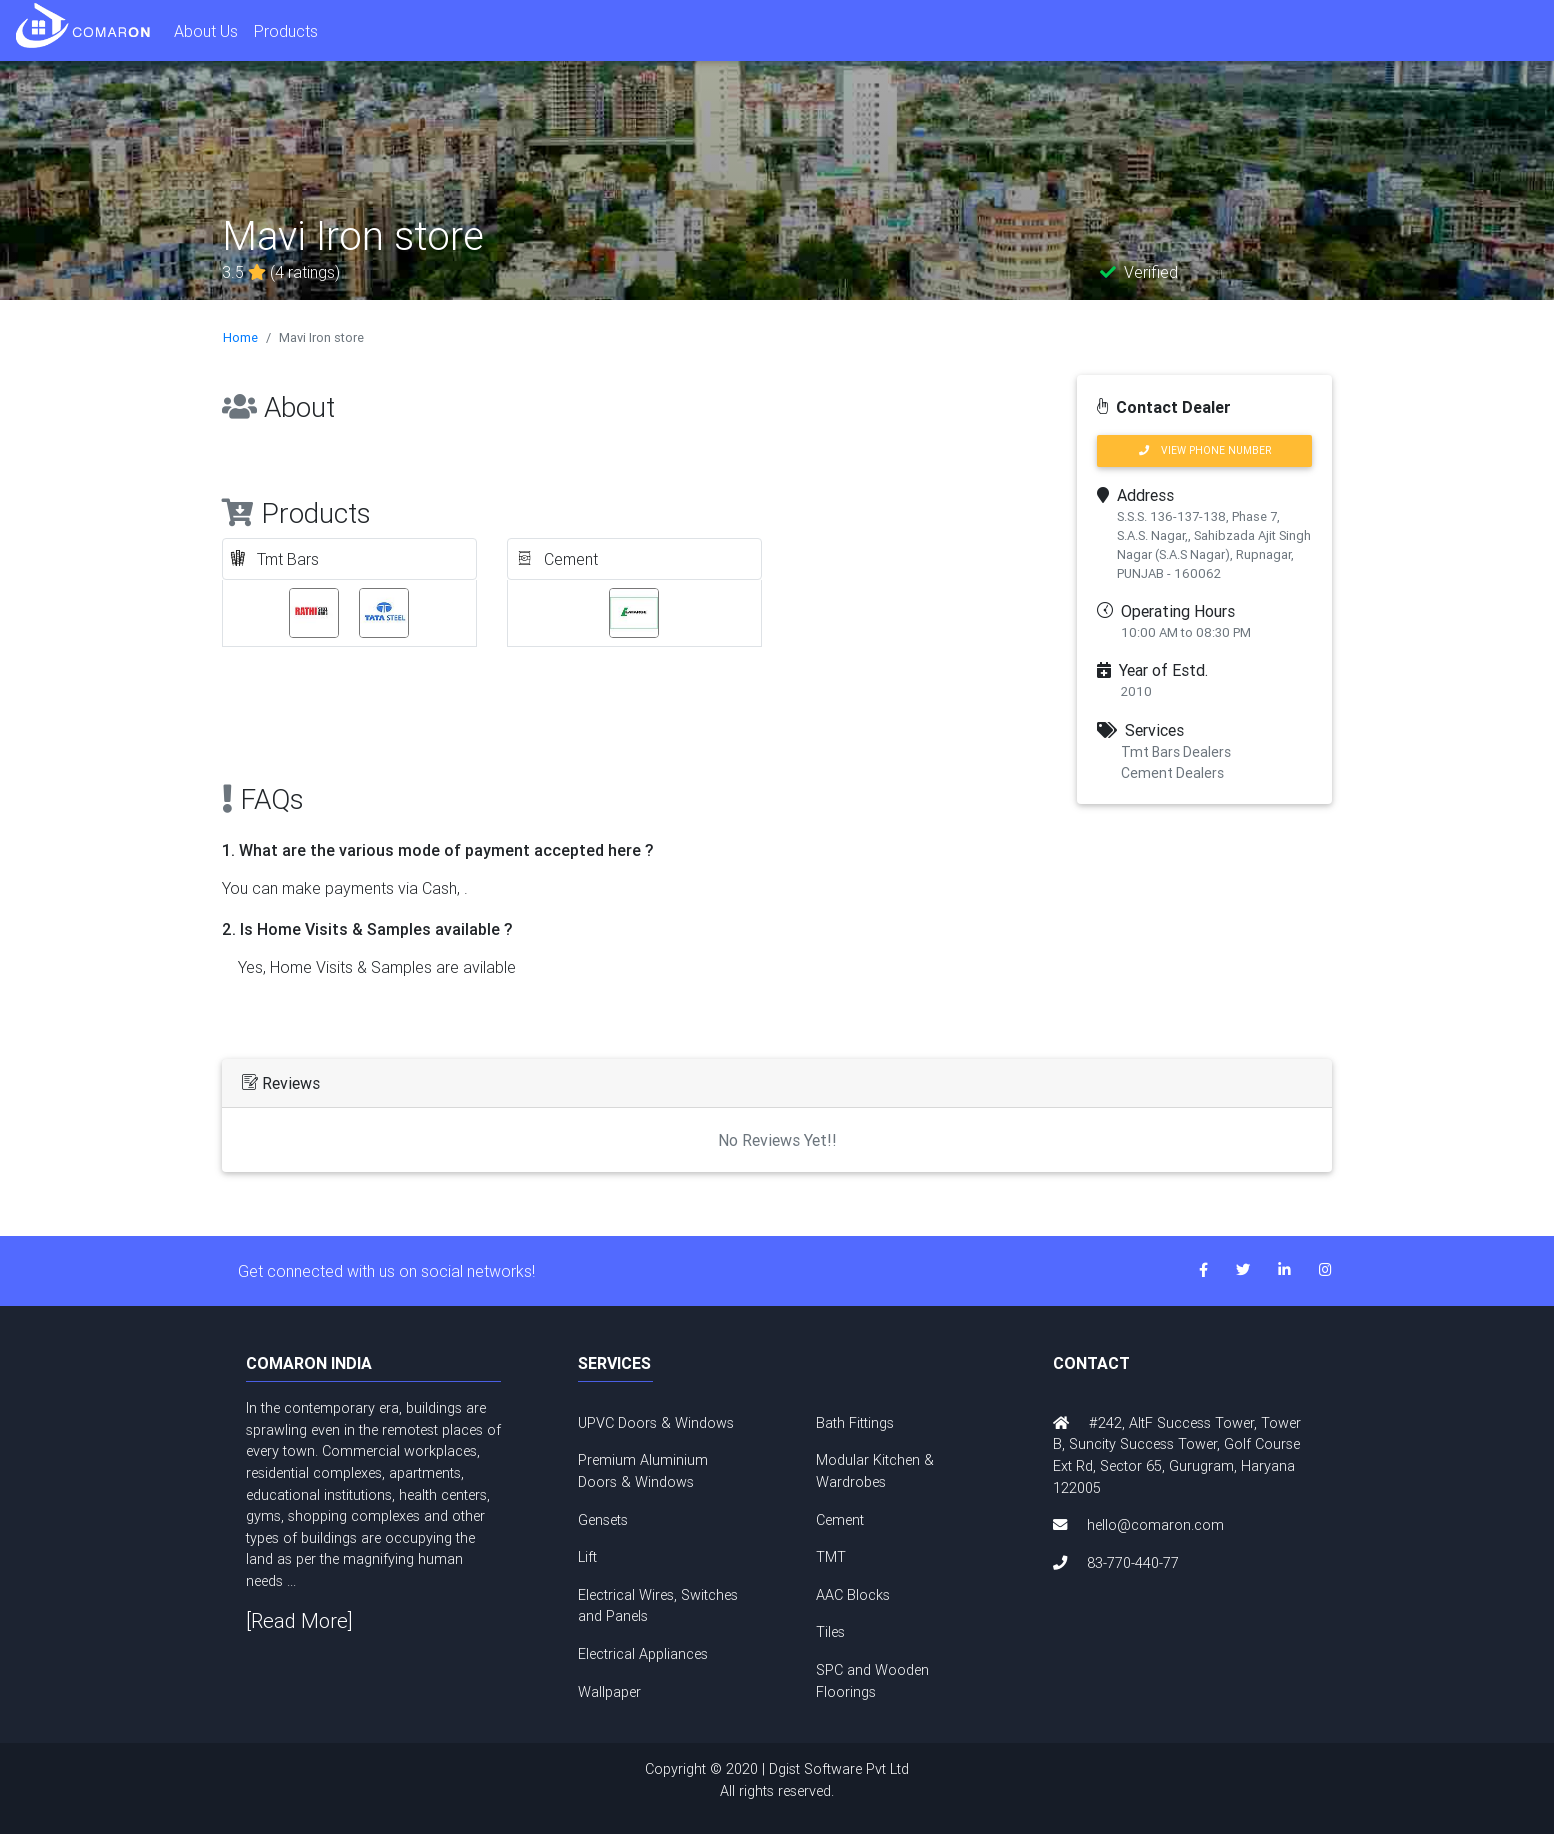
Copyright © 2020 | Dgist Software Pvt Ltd (777, 1781)
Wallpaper (609, 1692)
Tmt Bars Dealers (1176, 752)
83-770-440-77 (1133, 1563)
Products (286, 31)
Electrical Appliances (643, 1654)
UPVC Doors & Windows (656, 1423)
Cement (840, 1520)
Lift (587, 1557)
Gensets (603, 1520)
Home (240, 337)
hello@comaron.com (1155, 1525)
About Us (206, 31)
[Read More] (299, 1620)
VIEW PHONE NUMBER (1205, 450)
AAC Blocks (853, 1595)
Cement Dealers (1172, 773)
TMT (831, 1557)
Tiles (830, 1632)
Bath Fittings (855, 1423)
